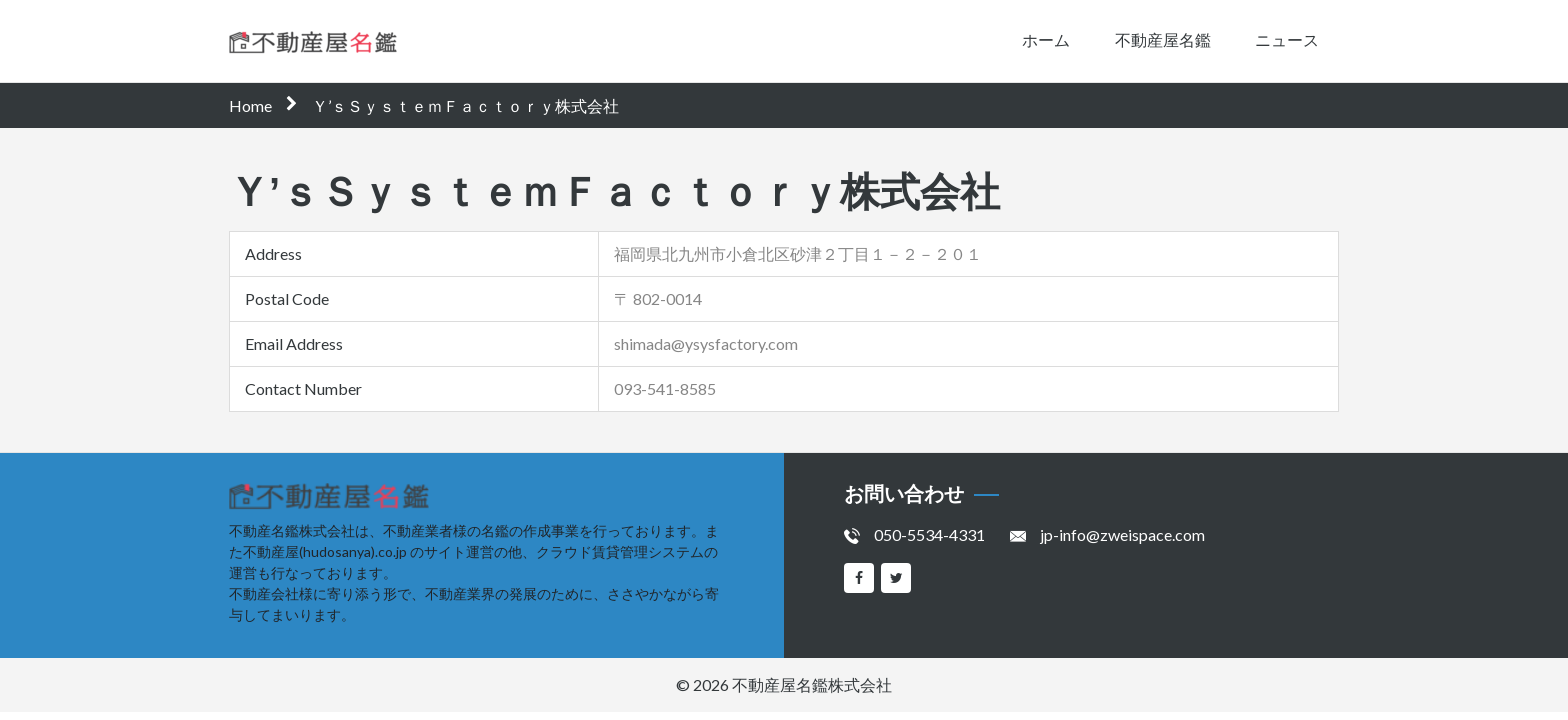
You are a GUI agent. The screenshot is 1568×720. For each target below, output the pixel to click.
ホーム (1046, 39)
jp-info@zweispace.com (1122, 534)
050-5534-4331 (929, 534)
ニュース (1287, 39)
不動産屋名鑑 (1163, 39)
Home (250, 105)
